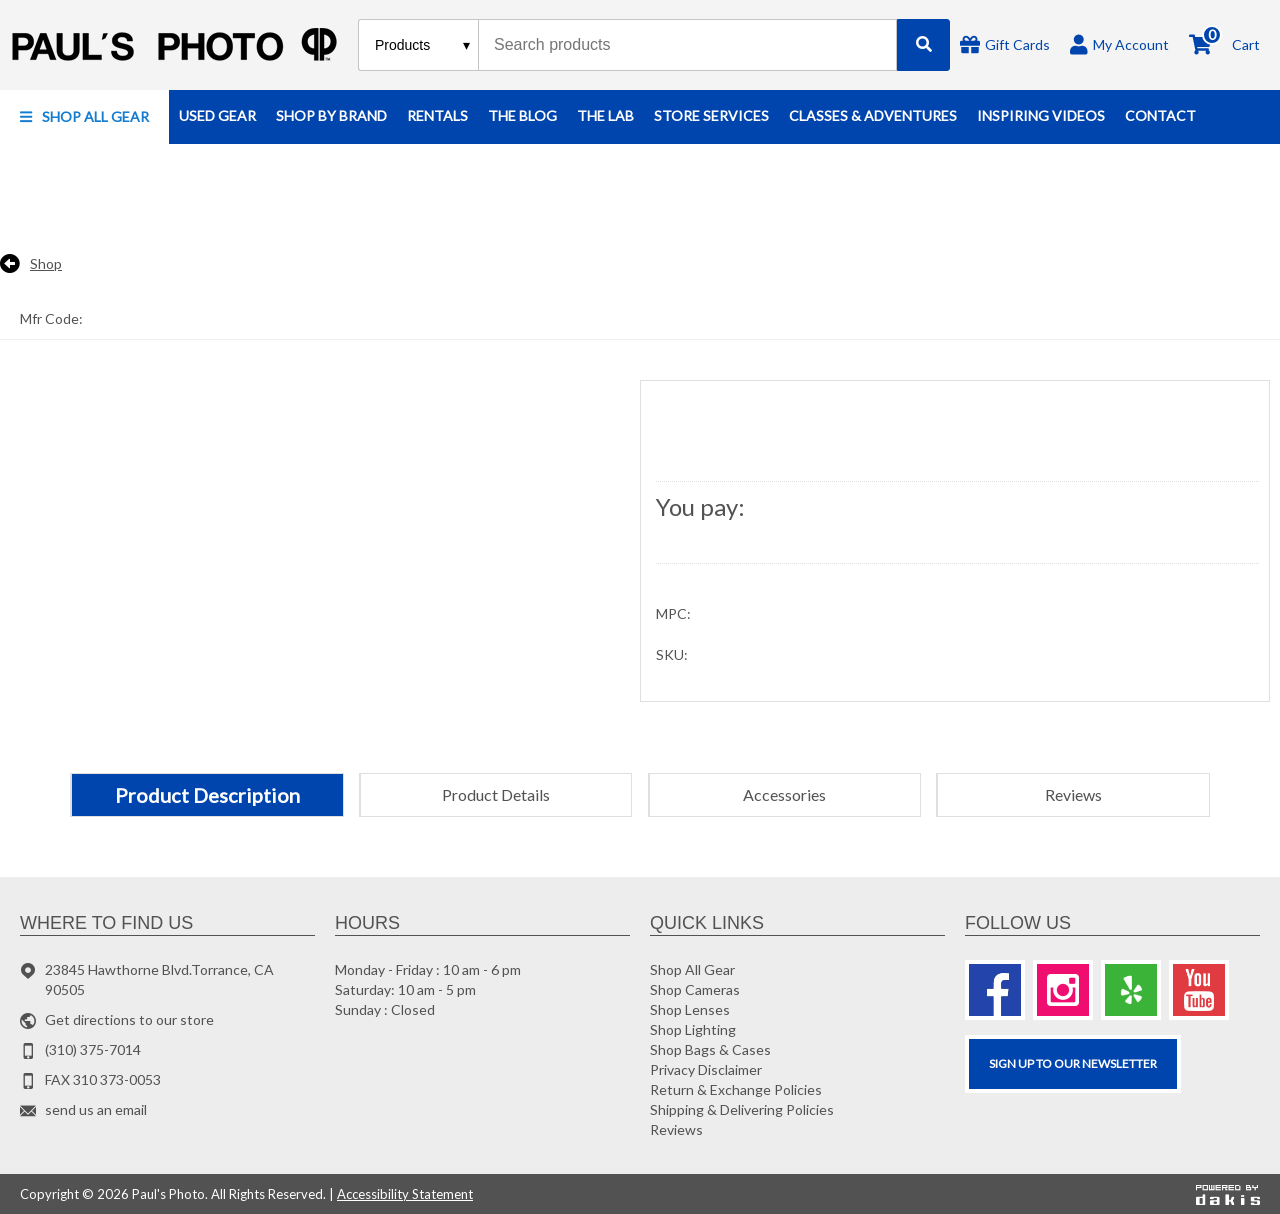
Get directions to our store (129, 1019)
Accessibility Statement (405, 1194)
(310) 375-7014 (93, 1049)
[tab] (207, 795)
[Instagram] (1063, 990)
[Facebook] (995, 990)
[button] (84, 117)
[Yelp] (1131, 990)
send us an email (96, 1109)
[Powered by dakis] (1228, 1194)
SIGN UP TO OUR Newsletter (1073, 1063)
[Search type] (423, 45)
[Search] (923, 45)
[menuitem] (84, 117)
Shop (46, 263)
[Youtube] (1199, 990)
